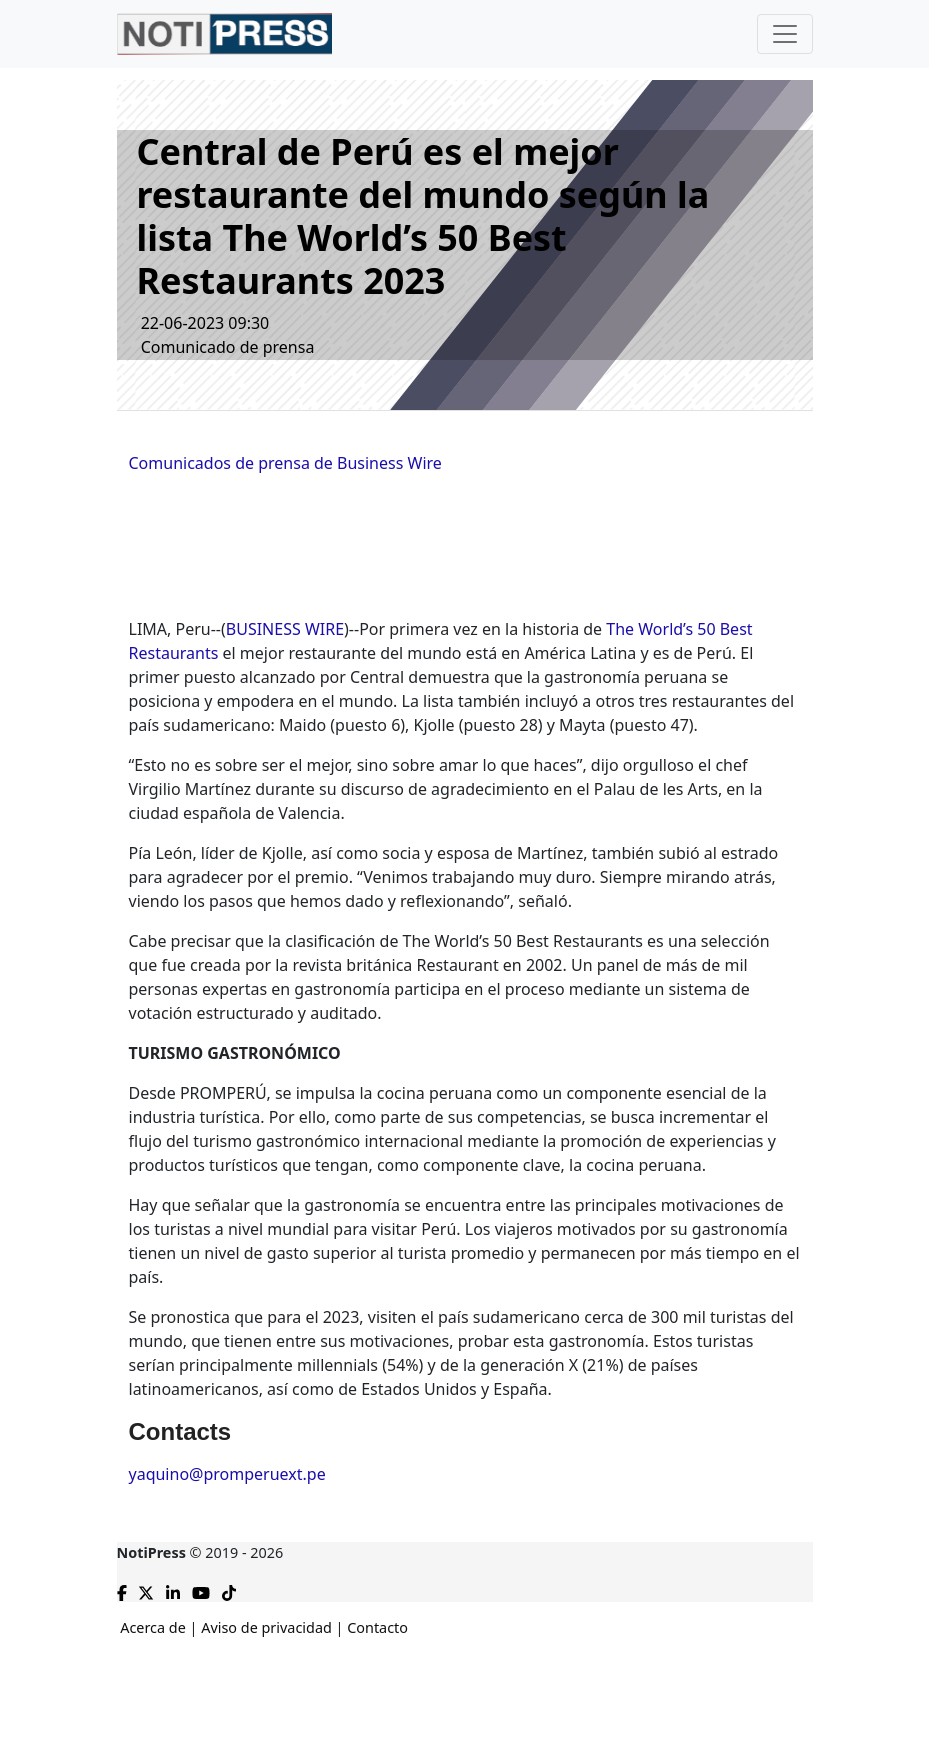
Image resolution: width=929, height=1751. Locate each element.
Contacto (377, 1627)
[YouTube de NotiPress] (201, 1589)
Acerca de (153, 1627)
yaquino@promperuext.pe (227, 1474)
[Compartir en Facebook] (122, 1589)
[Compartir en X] (146, 1589)
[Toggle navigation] (785, 34)
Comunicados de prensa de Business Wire (285, 463)
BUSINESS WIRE (285, 629)
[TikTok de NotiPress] (229, 1589)
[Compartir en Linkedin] (173, 1589)
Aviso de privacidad (266, 1627)
